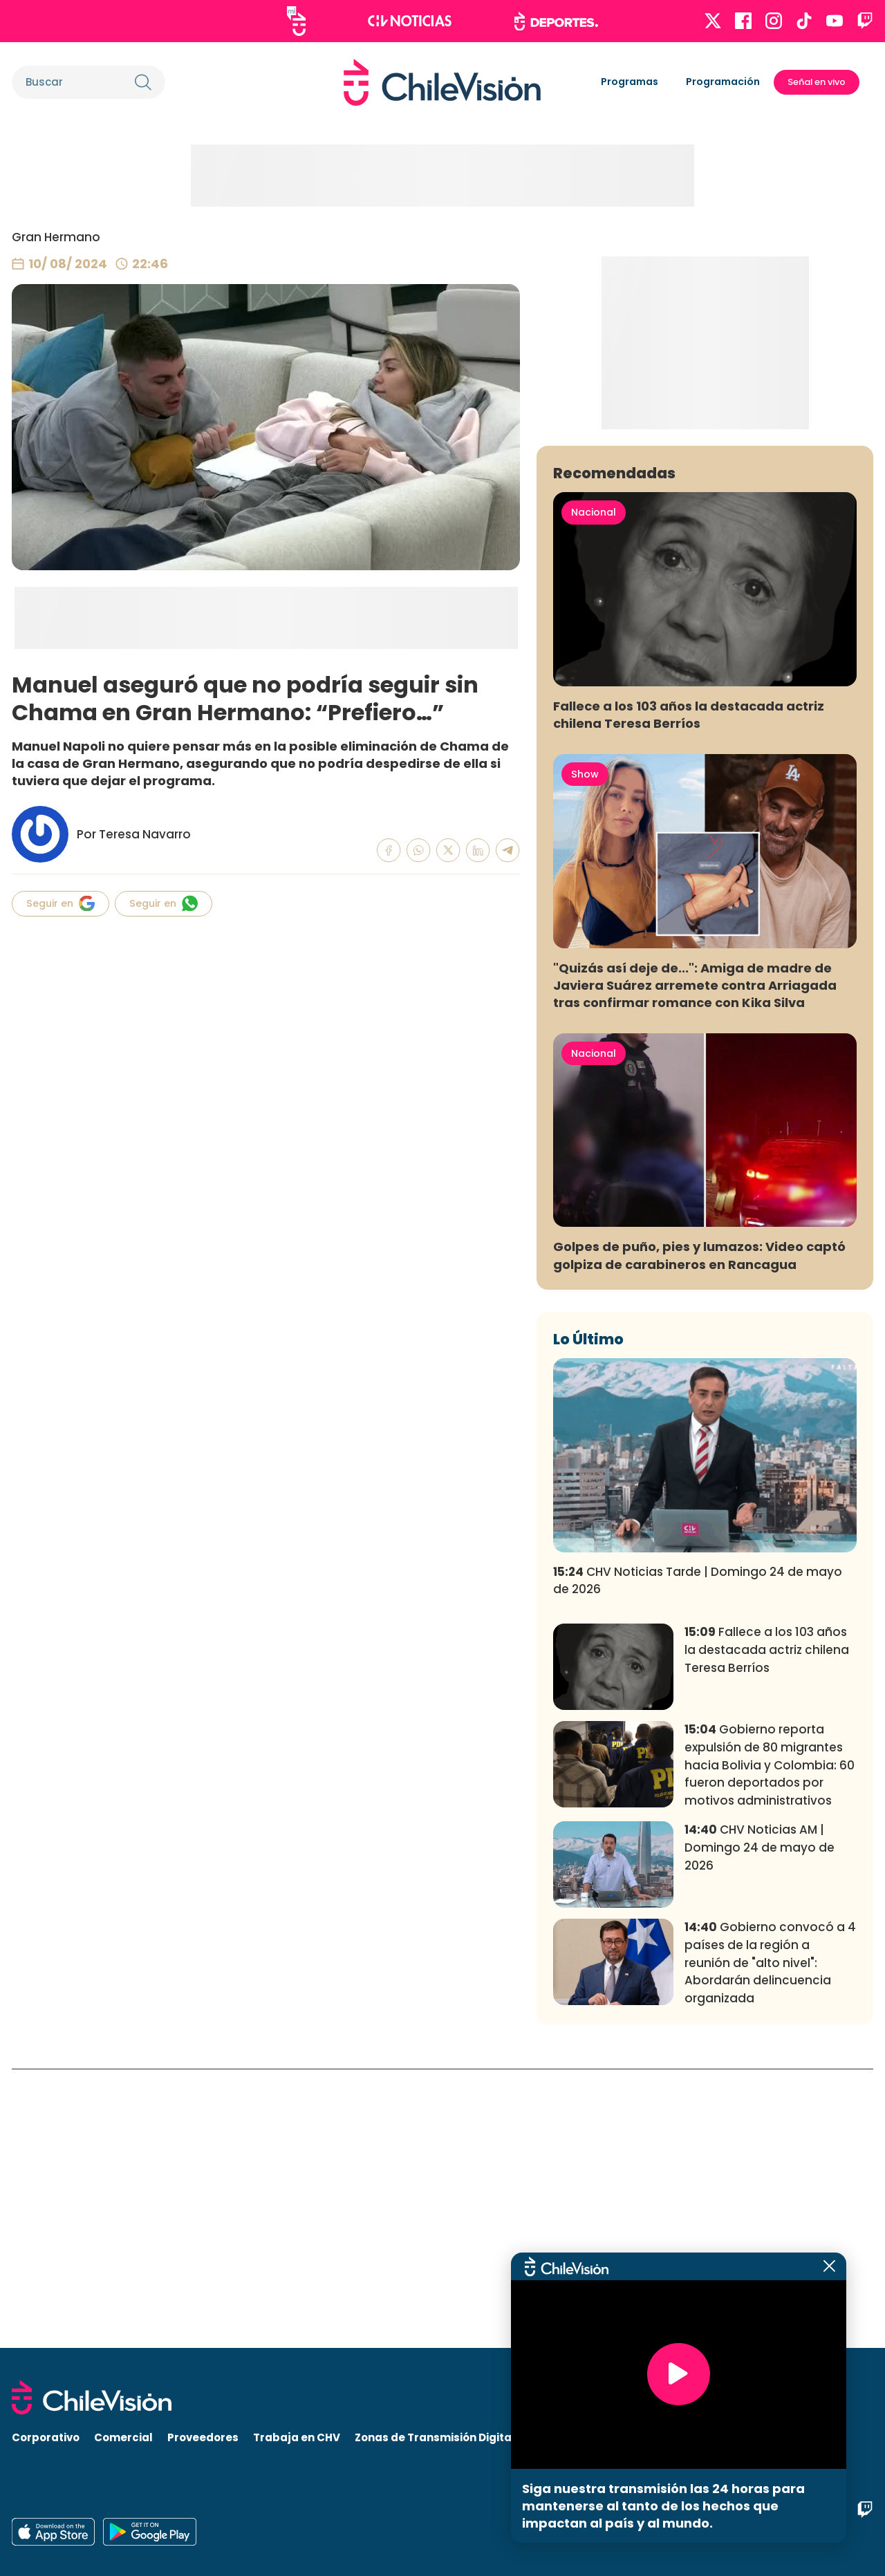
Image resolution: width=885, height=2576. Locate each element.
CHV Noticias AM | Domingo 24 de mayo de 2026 (759, 2126)
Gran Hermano (56, 237)
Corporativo (46, 2437)
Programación (723, 81)
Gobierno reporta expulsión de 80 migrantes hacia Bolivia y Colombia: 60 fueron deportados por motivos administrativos (769, 2043)
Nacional (593, 791)
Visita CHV (558, 2437)
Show (585, 1053)
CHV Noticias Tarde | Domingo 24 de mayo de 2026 (697, 1859)
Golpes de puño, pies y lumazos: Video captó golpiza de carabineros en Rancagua (699, 1534)
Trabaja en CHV (296, 2437)
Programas (629, 81)
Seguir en (60, 903)
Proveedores (203, 2437)
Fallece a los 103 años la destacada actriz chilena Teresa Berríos (688, 993)
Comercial (123, 2437)
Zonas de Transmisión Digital (435, 2437)
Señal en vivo (817, 81)
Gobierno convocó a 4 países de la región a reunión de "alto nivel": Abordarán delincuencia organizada (770, 2241)
